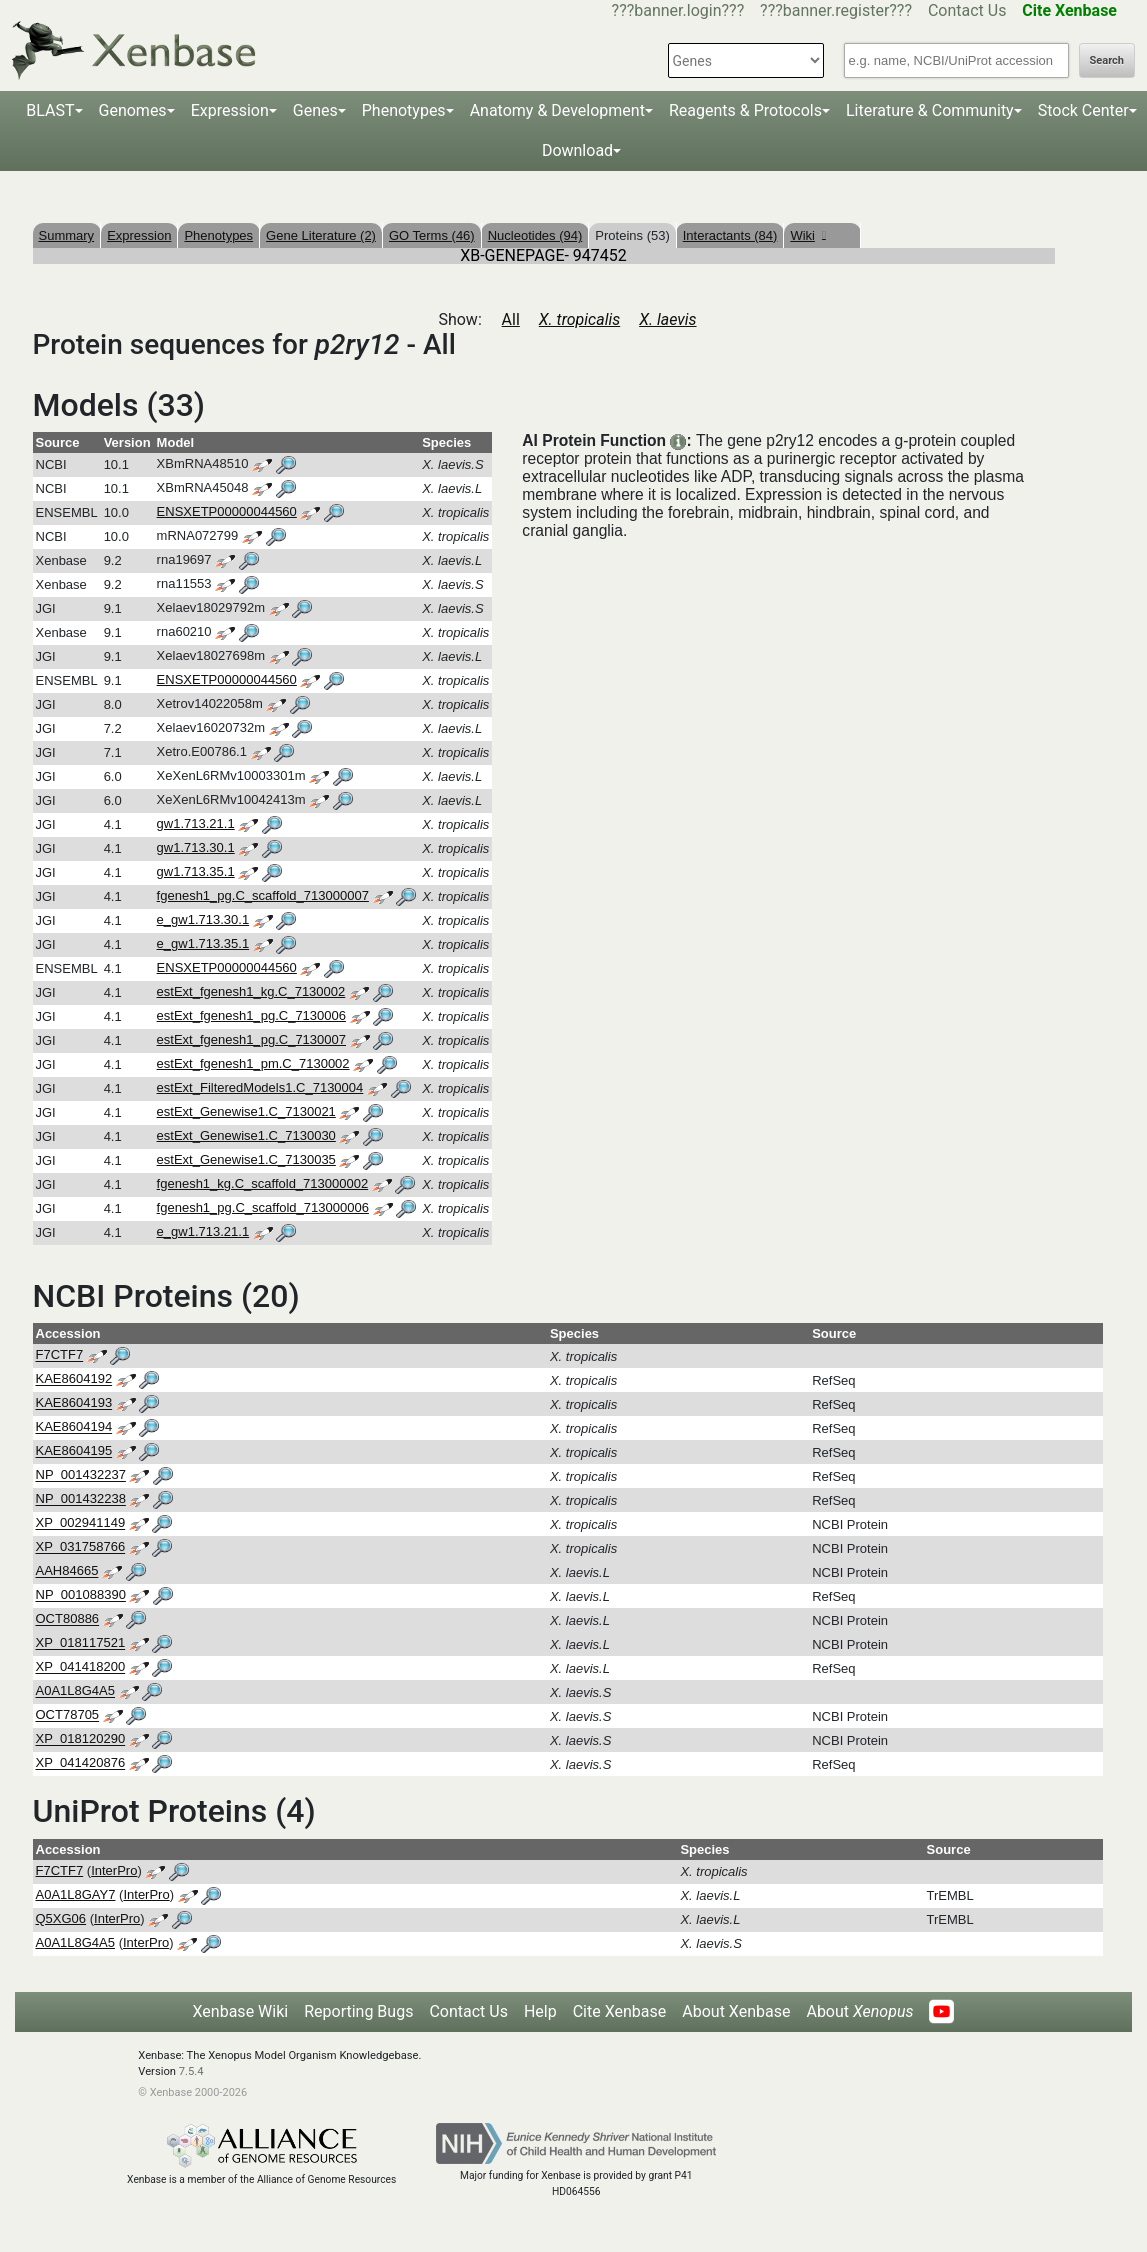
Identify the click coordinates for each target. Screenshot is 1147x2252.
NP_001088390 (81, 1595)
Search (1107, 60)
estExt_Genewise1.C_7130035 (246, 1159)
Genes (315, 110)
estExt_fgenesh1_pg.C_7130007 (251, 1039)
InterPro (114, 1870)
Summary (67, 235)
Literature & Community (930, 110)
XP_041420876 (81, 1763)
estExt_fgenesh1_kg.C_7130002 (251, 991)
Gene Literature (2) (321, 235)
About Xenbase (736, 2011)
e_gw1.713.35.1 (203, 943)
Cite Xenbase (620, 2011)
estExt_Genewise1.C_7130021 (246, 1111)
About (859, 2011)
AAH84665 (67, 1571)
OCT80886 (68, 1619)
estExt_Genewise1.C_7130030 (246, 1135)
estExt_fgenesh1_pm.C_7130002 (253, 1063)
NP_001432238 (81, 1499)
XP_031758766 (81, 1547)
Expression (230, 110)
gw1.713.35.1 (196, 871)
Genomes (133, 110)
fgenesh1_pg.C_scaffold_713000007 (263, 895)
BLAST (50, 110)
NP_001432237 (81, 1475)
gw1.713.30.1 (196, 847)
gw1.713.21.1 (196, 823)
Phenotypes (404, 110)
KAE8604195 (74, 1451)
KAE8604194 (74, 1427)
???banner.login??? (678, 10)
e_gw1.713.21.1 (203, 1231)
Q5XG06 (61, 1918)
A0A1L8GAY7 (76, 1894)
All (511, 319)
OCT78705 (68, 1715)
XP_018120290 (81, 1739)
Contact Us (967, 10)
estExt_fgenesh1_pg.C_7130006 (251, 1015)
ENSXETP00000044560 (227, 511)
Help (540, 2011)
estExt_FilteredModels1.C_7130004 (260, 1087)
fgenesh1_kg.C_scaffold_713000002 (263, 1183)
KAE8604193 (74, 1403)
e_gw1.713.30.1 (203, 919)
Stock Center (1083, 110)
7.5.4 (191, 2071)
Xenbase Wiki (241, 2011)
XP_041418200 (81, 1667)
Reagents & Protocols (745, 110)
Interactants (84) (730, 235)
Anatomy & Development (557, 110)
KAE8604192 (74, 1379)
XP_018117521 (81, 1643)
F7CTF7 (60, 1355)
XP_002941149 (81, 1523)
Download (577, 150)
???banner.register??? (836, 10)
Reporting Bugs (358, 2011)
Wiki (807, 235)
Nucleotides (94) (535, 235)
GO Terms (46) (432, 235)
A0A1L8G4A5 (76, 1691)
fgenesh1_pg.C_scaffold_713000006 (263, 1207)
